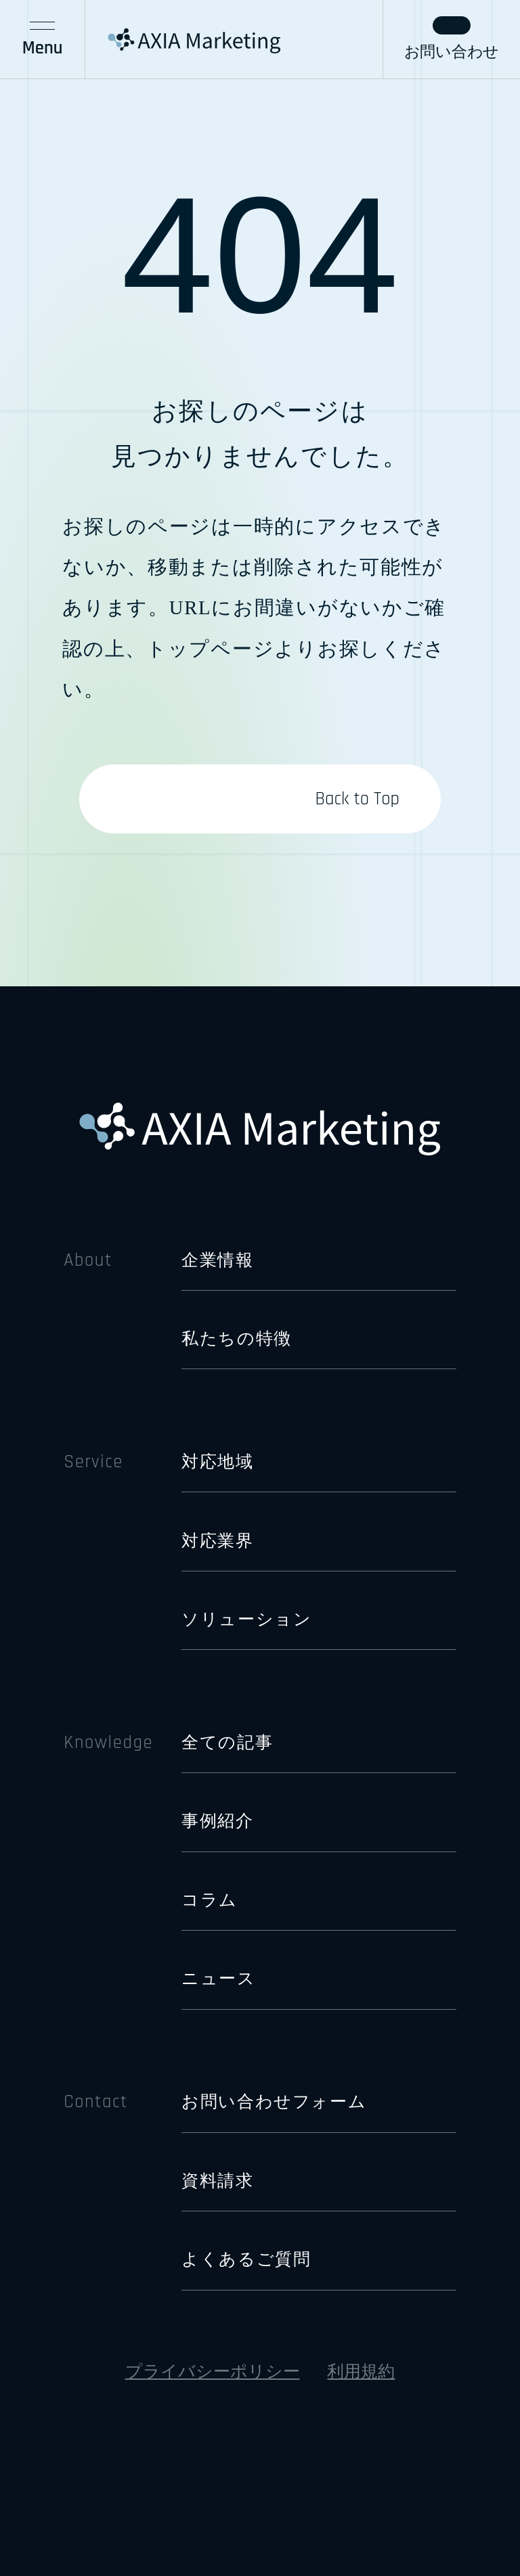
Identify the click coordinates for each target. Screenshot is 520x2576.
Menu (42, 41)
